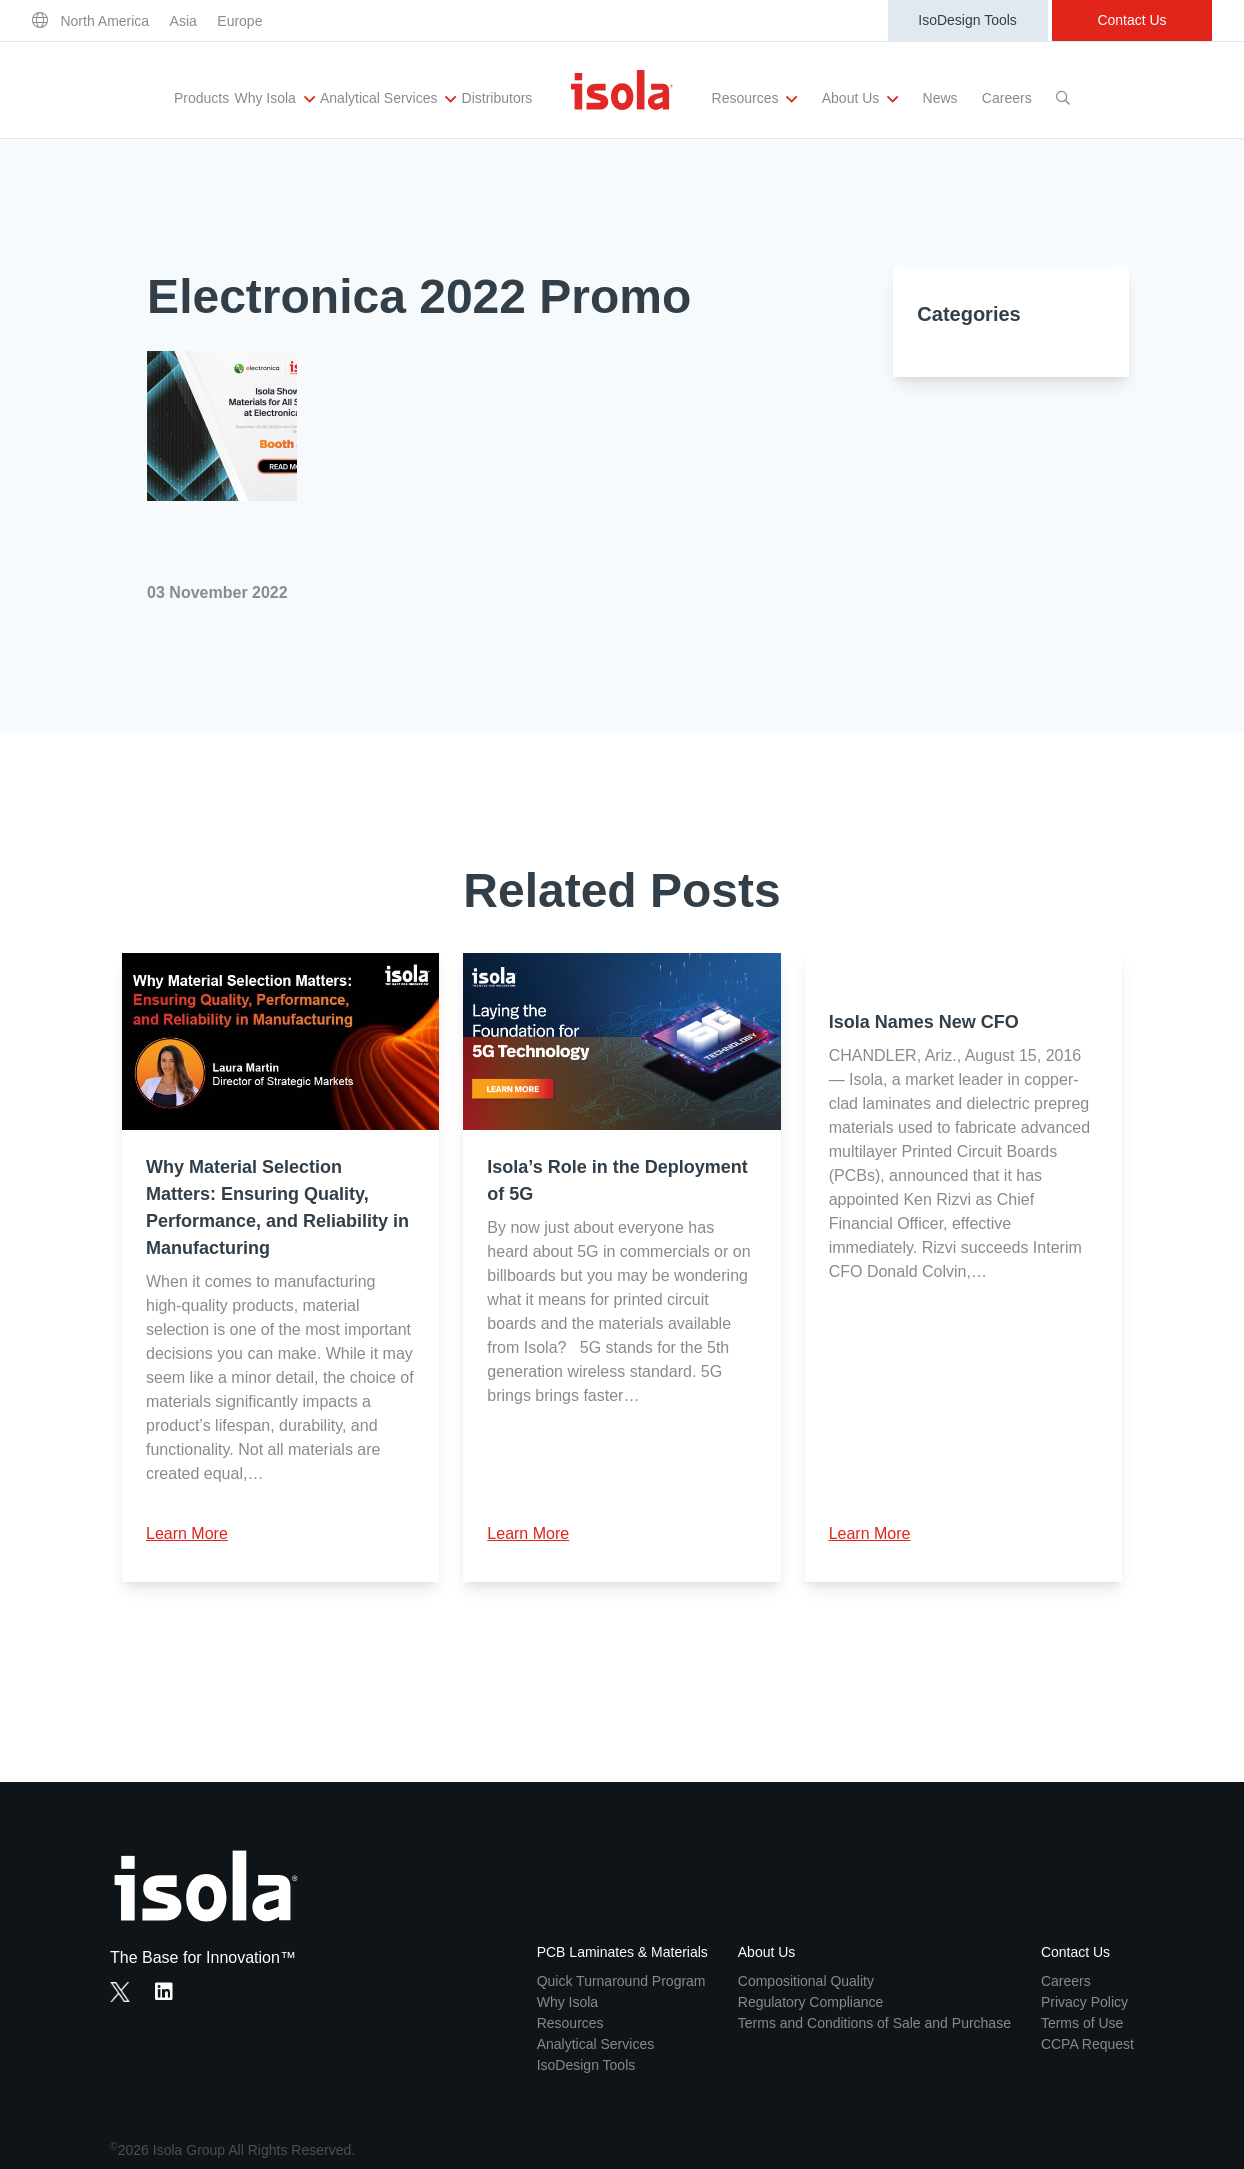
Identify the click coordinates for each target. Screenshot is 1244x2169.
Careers (1007, 98)
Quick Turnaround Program (621, 1981)
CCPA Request (1087, 2044)
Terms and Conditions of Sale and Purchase (874, 2023)
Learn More (187, 1533)
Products (201, 98)
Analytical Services (388, 99)
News (940, 98)
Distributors (497, 98)
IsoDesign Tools (967, 20)
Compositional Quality (806, 1981)
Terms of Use (1082, 2023)
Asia (183, 21)
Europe (239, 21)
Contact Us (1131, 20)
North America (104, 21)
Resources (755, 99)
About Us (860, 99)
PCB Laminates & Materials (622, 1952)
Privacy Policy (1084, 2002)
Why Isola (274, 99)
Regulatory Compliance (811, 2002)
